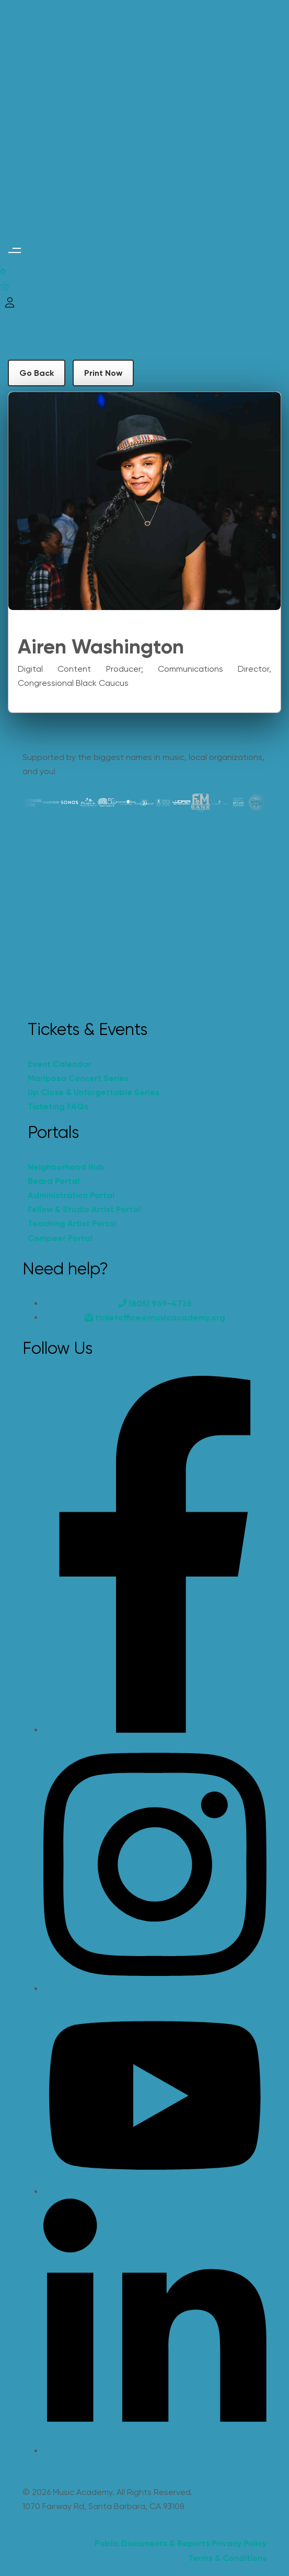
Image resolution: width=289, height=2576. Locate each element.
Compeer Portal (60, 1238)
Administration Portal (71, 1195)
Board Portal (53, 1181)
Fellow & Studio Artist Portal (84, 1209)
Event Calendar (59, 1064)
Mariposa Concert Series (78, 1078)
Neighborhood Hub (66, 1167)
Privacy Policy (239, 2543)
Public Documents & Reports (152, 2543)
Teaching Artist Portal (72, 1223)
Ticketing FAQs (58, 1106)
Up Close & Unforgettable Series (93, 1092)
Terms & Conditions (227, 2558)
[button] (14, 250)
